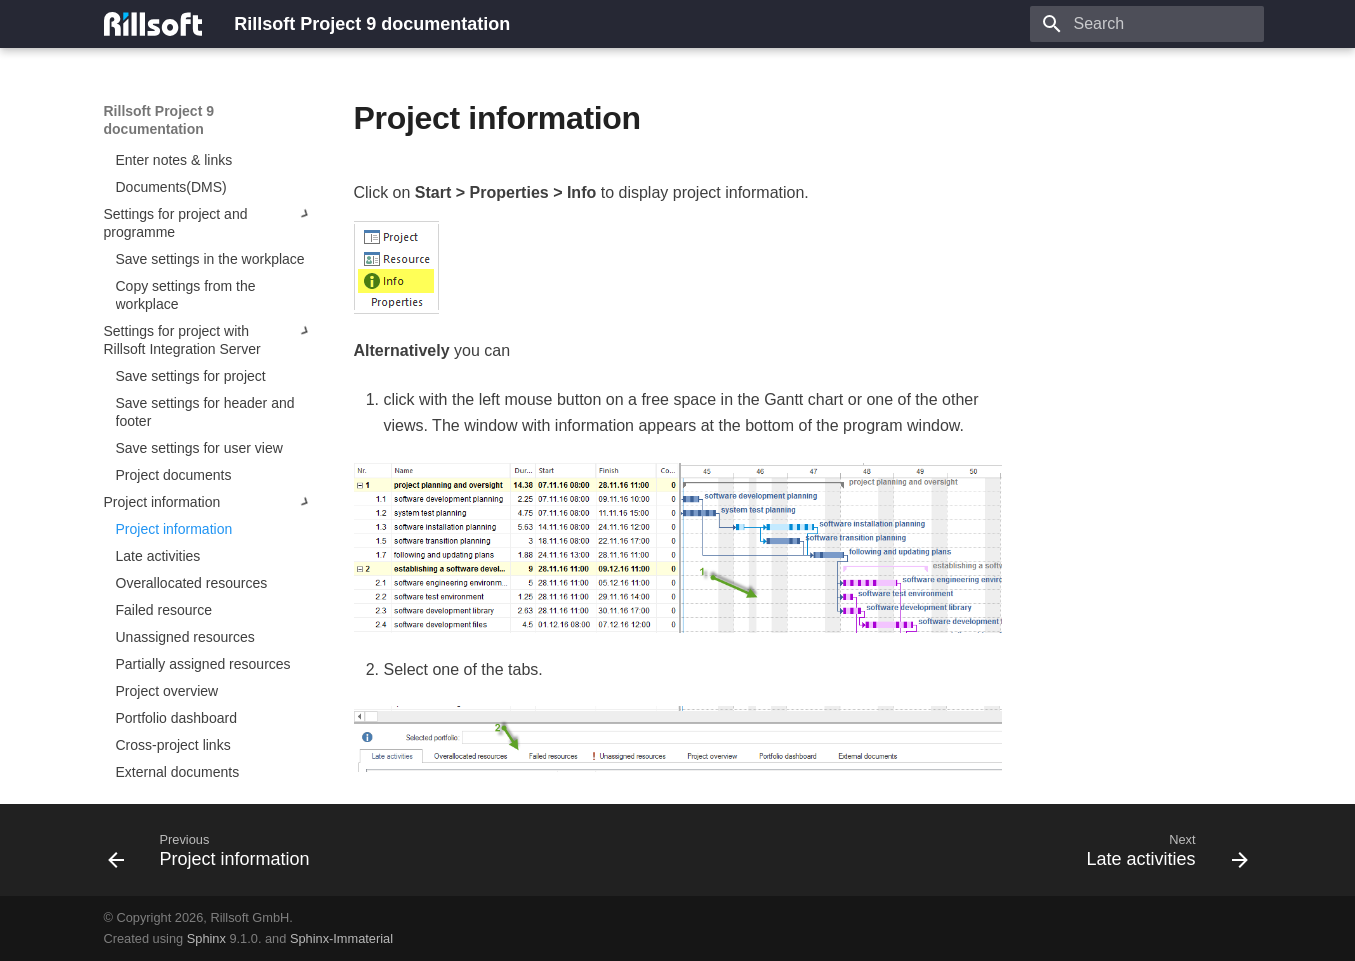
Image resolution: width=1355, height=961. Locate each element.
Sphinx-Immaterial (341, 938)
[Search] (1147, 24)
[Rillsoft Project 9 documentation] (153, 24)
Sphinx (206, 938)
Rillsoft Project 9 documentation (159, 120)
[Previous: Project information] (214, 856)
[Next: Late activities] (1161, 856)
